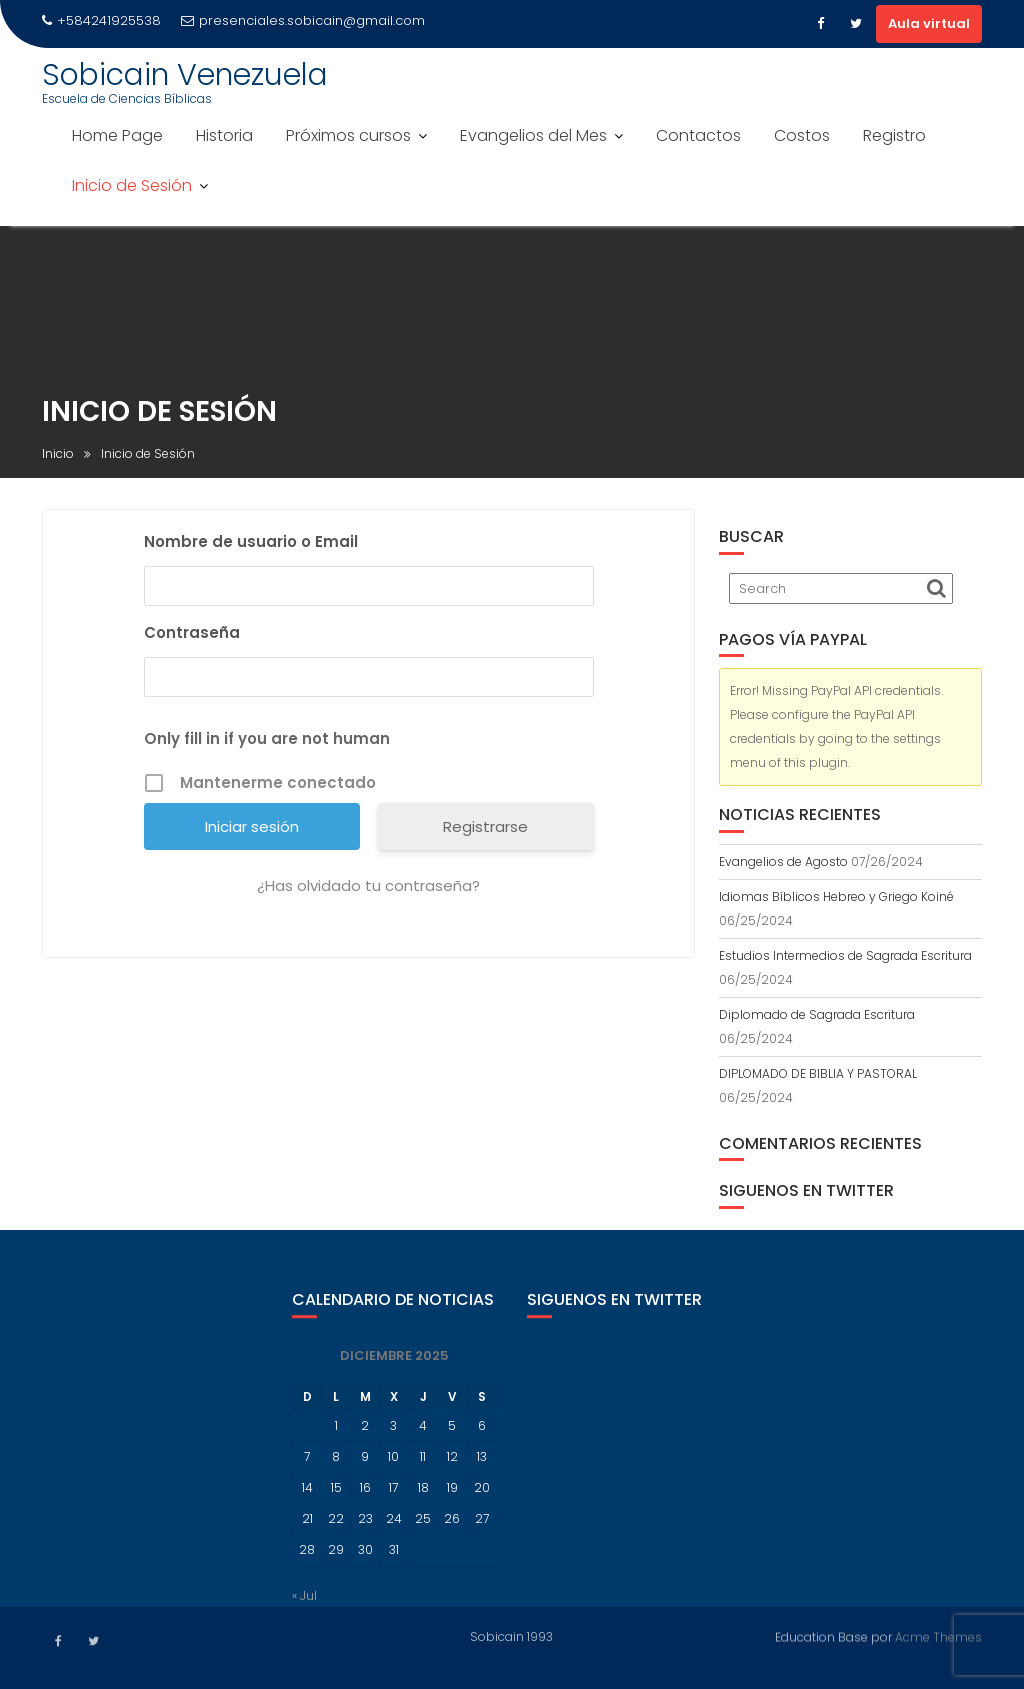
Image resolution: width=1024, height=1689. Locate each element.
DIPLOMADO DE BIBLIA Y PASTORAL (818, 1073)
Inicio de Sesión (132, 185)
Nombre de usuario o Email (251, 543)
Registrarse (485, 828)
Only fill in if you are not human (267, 740)
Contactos (698, 135)
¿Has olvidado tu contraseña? (368, 887)
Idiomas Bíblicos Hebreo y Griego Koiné (836, 896)
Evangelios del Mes (533, 135)
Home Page (117, 135)
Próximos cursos (348, 135)
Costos (802, 135)
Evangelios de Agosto (783, 861)
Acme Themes (938, 1635)
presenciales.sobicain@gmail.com (303, 20)
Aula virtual (929, 23)
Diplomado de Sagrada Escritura (817, 1014)
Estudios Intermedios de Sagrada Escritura (845, 955)
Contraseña (192, 634)
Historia (224, 135)
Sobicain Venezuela (185, 75)
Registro (894, 135)
